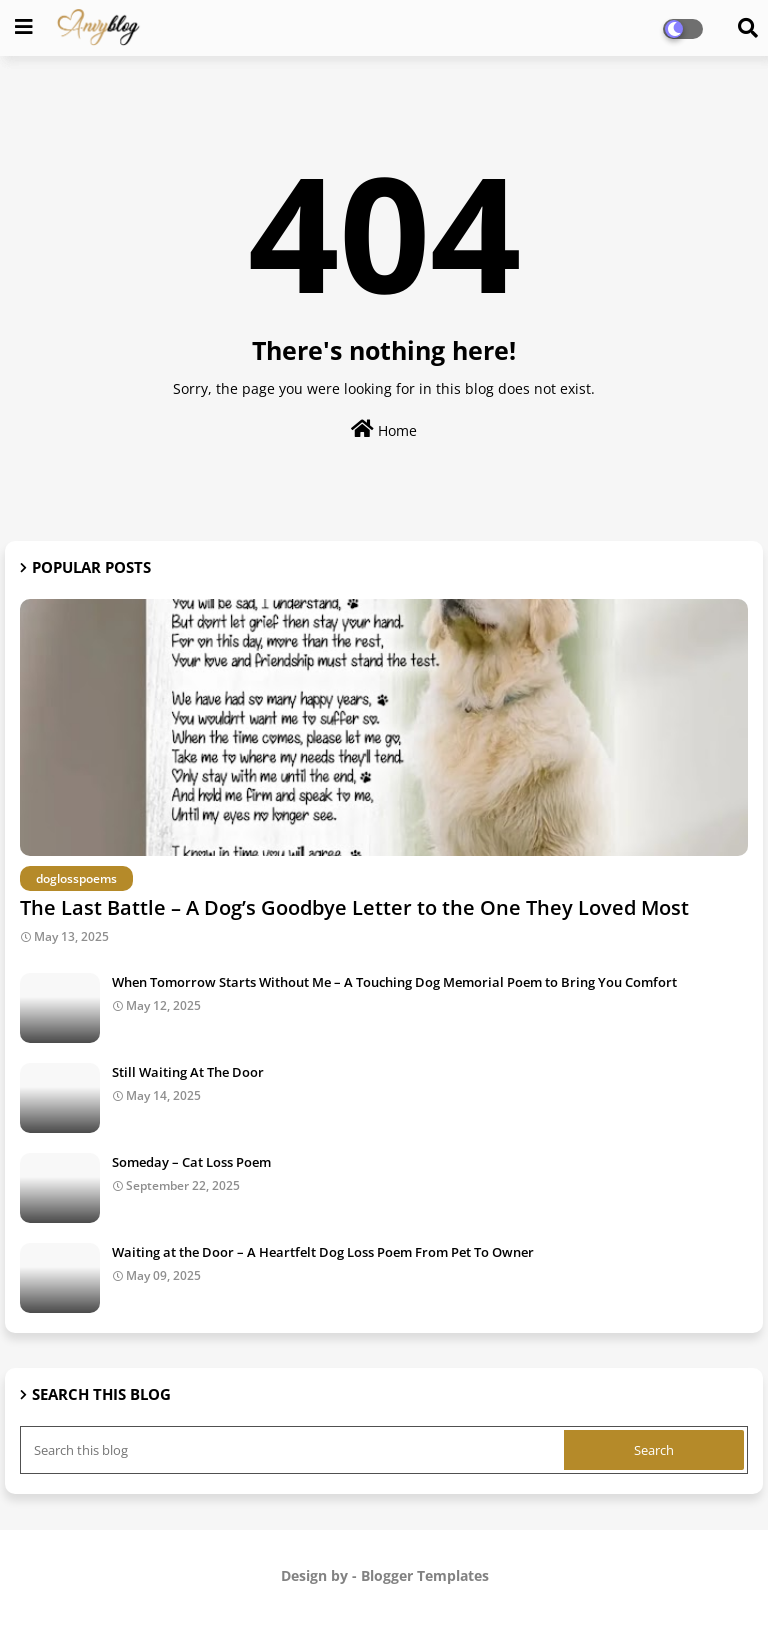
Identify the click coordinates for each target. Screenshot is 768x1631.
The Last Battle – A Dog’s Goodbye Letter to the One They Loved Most (354, 907)
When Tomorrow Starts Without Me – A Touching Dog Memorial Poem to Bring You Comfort (394, 982)
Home (384, 429)
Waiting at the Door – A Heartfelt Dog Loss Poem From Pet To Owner (323, 1252)
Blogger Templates (425, 1575)
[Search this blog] (294, 1450)
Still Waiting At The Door (188, 1072)
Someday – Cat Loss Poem (191, 1162)
